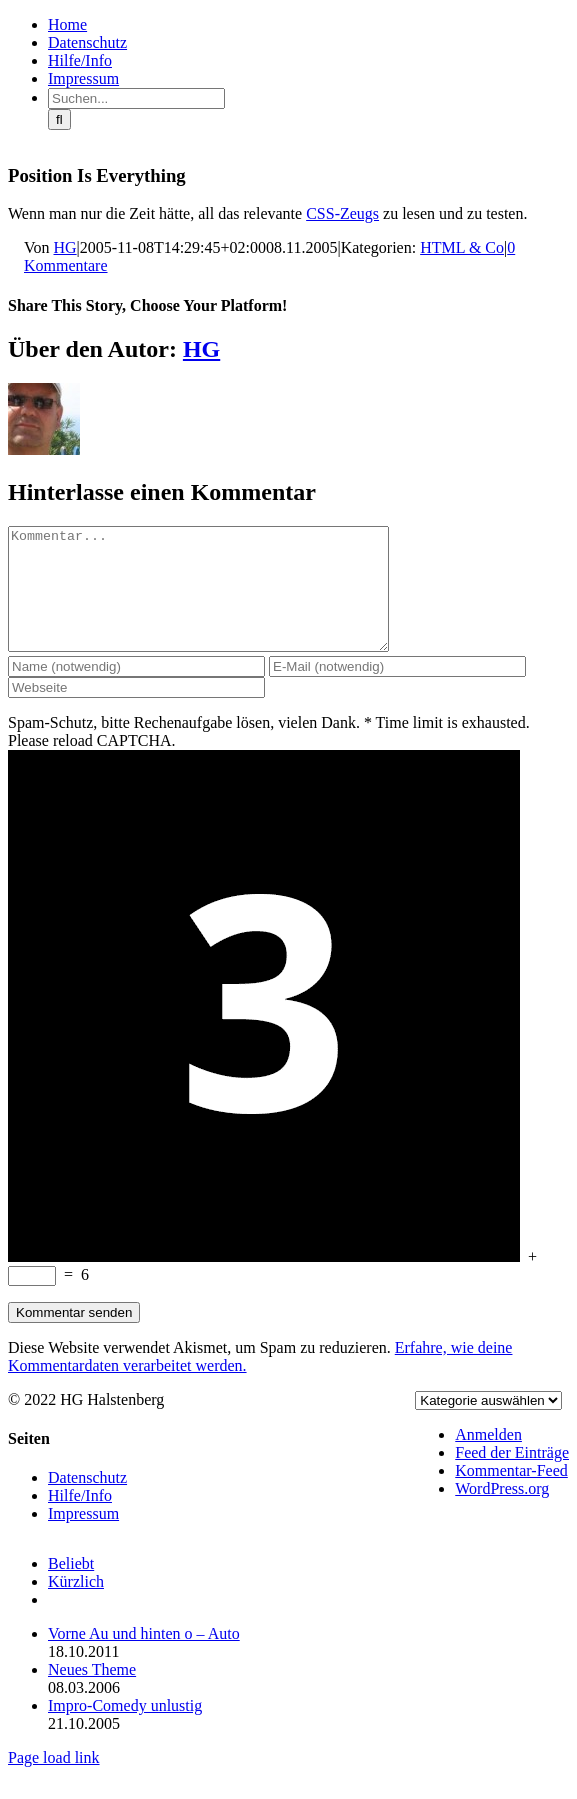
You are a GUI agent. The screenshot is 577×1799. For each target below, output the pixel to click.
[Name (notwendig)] (136, 690)
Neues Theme (92, 1693)
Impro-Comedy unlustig (125, 1729)
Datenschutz (87, 1501)
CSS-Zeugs (342, 213)
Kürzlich (76, 1605)
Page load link (54, 1781)
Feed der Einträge (512, 1476)
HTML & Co (462, 247)
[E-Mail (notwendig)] (397, 690)
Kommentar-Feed (511, 1494)
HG (65, 247)
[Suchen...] (136, 98)
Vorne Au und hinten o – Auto (144, 1657)
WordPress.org (502, 1512)
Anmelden (488, 1458)
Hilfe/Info (80, 1519)
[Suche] (59, 119)
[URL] (136, 711)
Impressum (83, 1537)
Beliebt (71, 1587)
